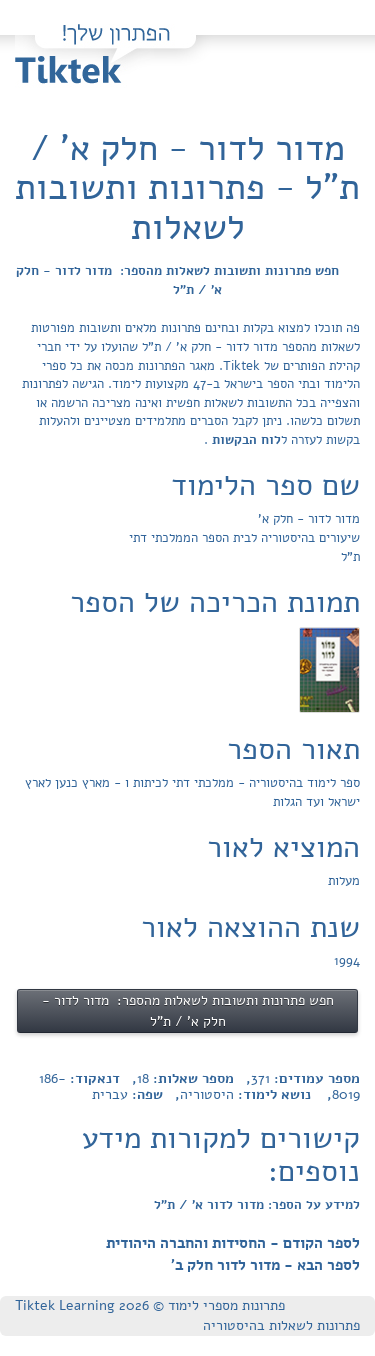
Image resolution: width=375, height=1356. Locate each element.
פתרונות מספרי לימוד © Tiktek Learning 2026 (150, 1305)
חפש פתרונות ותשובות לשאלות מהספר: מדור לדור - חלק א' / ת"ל (177, 280)
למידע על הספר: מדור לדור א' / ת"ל (257, 1205)
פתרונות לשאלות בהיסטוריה (281, 1325)
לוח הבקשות (244, 440)
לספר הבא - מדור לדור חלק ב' (265, 1265)
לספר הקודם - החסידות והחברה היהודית (233, 1243)
